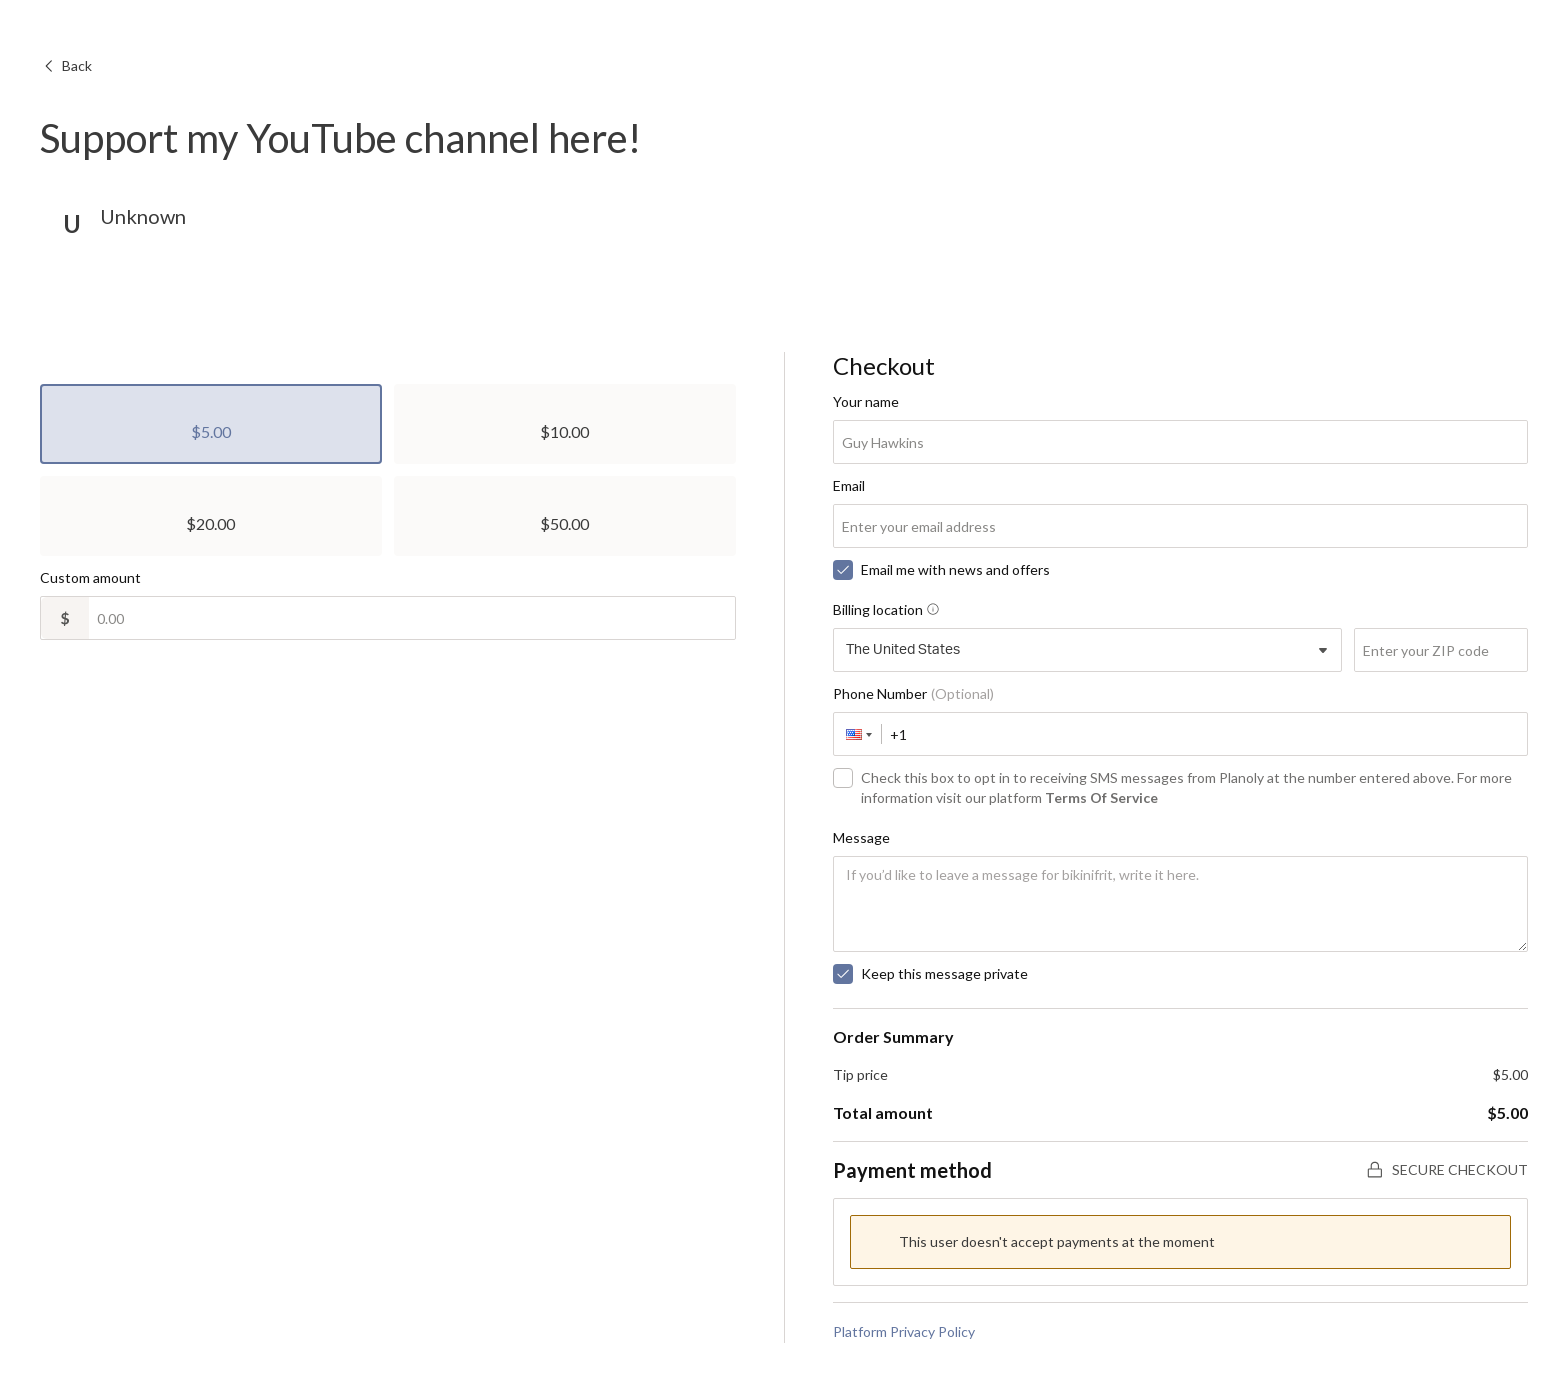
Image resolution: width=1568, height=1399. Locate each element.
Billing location (886, 609)
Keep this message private (944, 973)
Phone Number (913, 693)
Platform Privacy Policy (904, 1331)
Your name (866, 401)
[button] (858, 734)
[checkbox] (843, 570)
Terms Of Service (1101, 797)
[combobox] (1088, 650)
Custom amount (90, 577)
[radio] (211, 424)
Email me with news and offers (955, 569)
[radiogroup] (388, 470)
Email (849, 485)
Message (861, 837)
